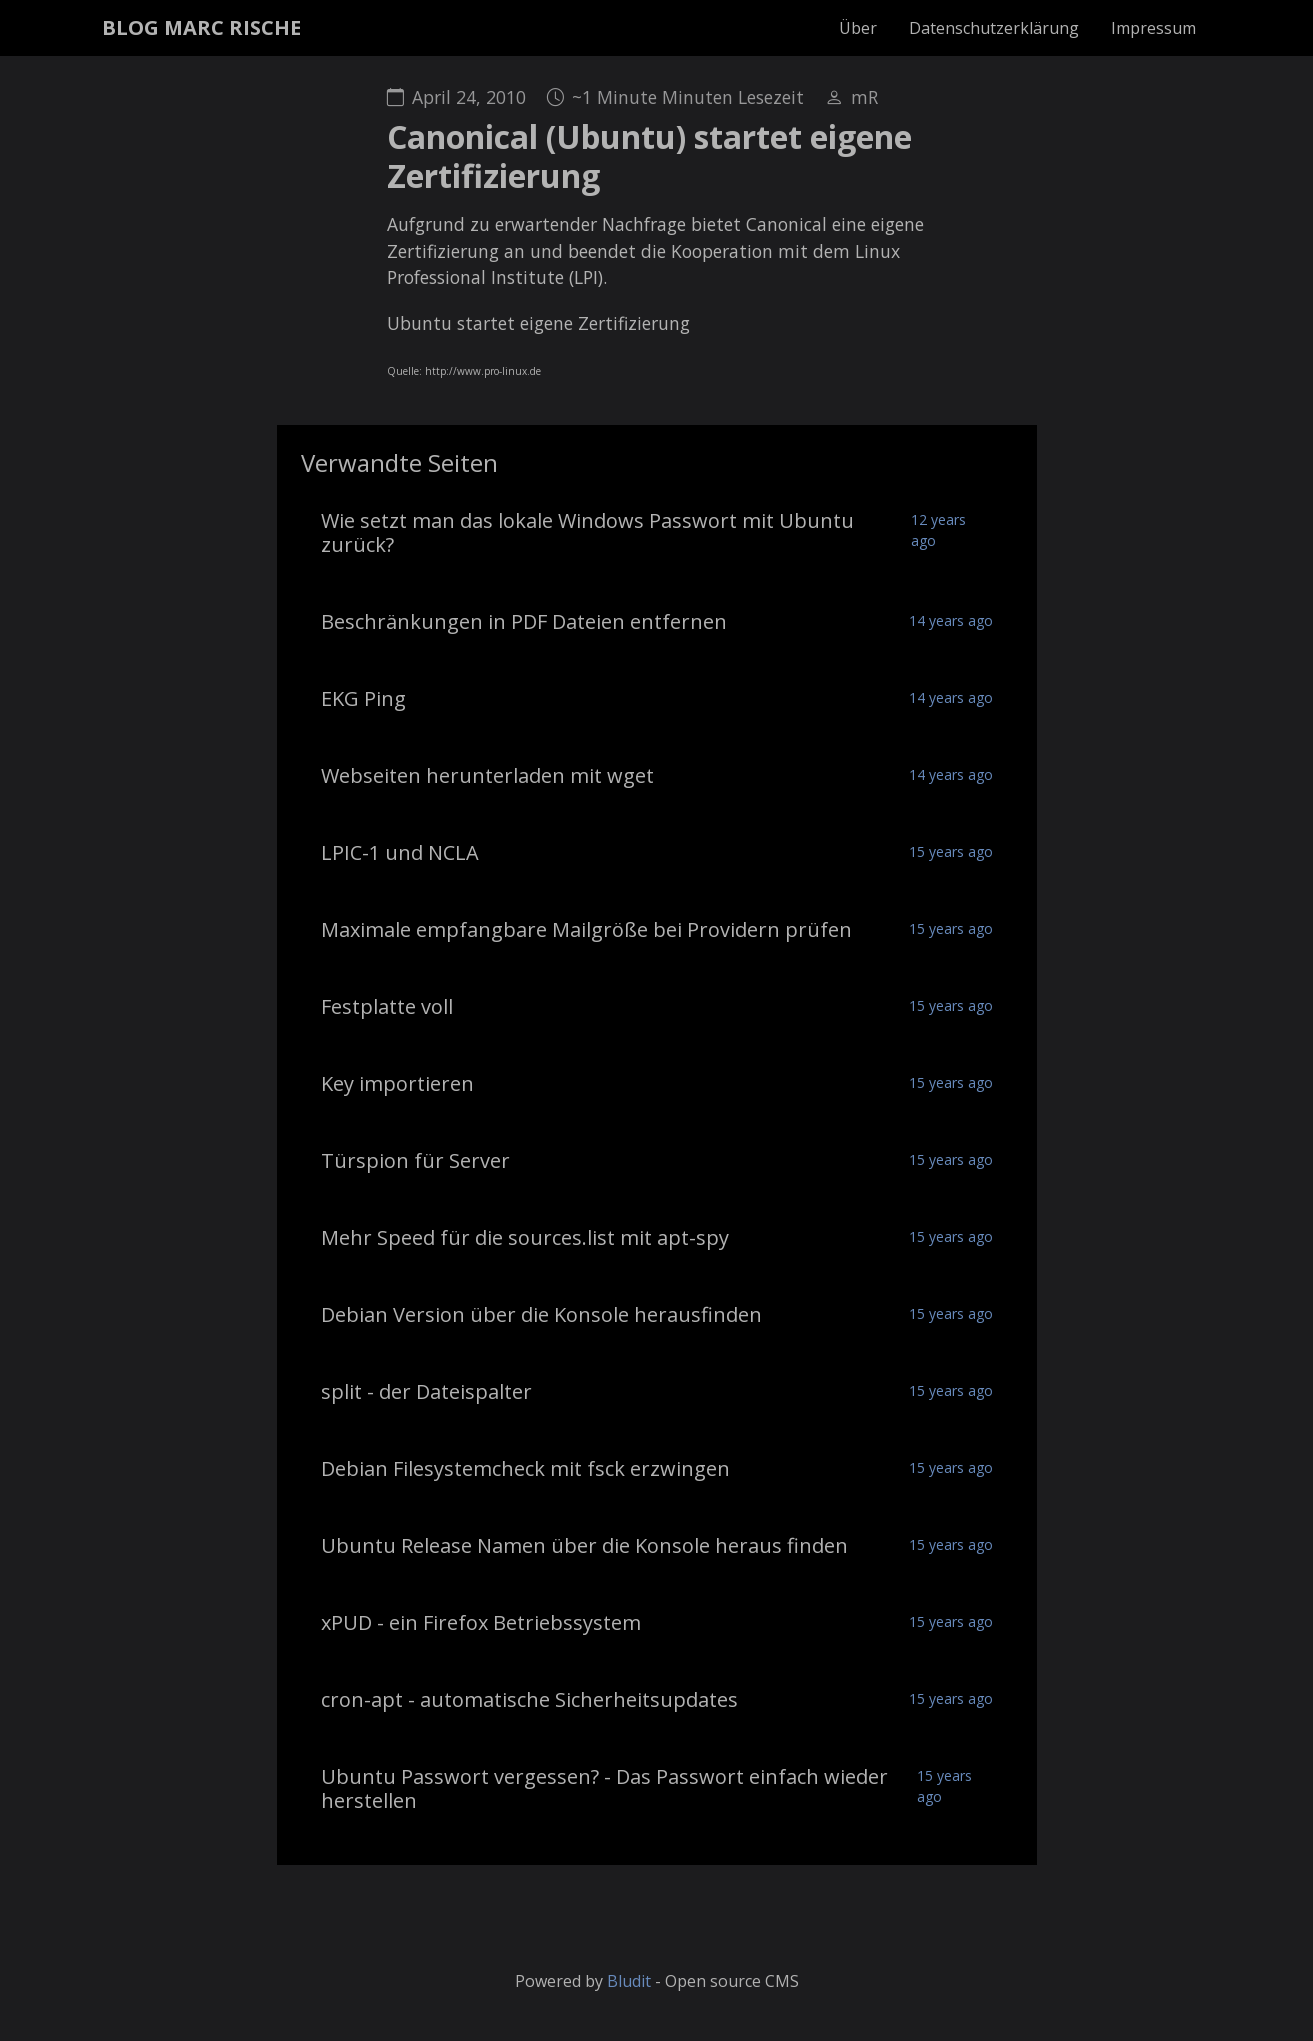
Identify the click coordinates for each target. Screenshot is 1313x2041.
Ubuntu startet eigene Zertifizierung (538, 323)
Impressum (1153, 28)
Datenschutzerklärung (994, 28)
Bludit (629, 1981)
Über (858, 28)
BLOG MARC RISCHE (201, 27)
